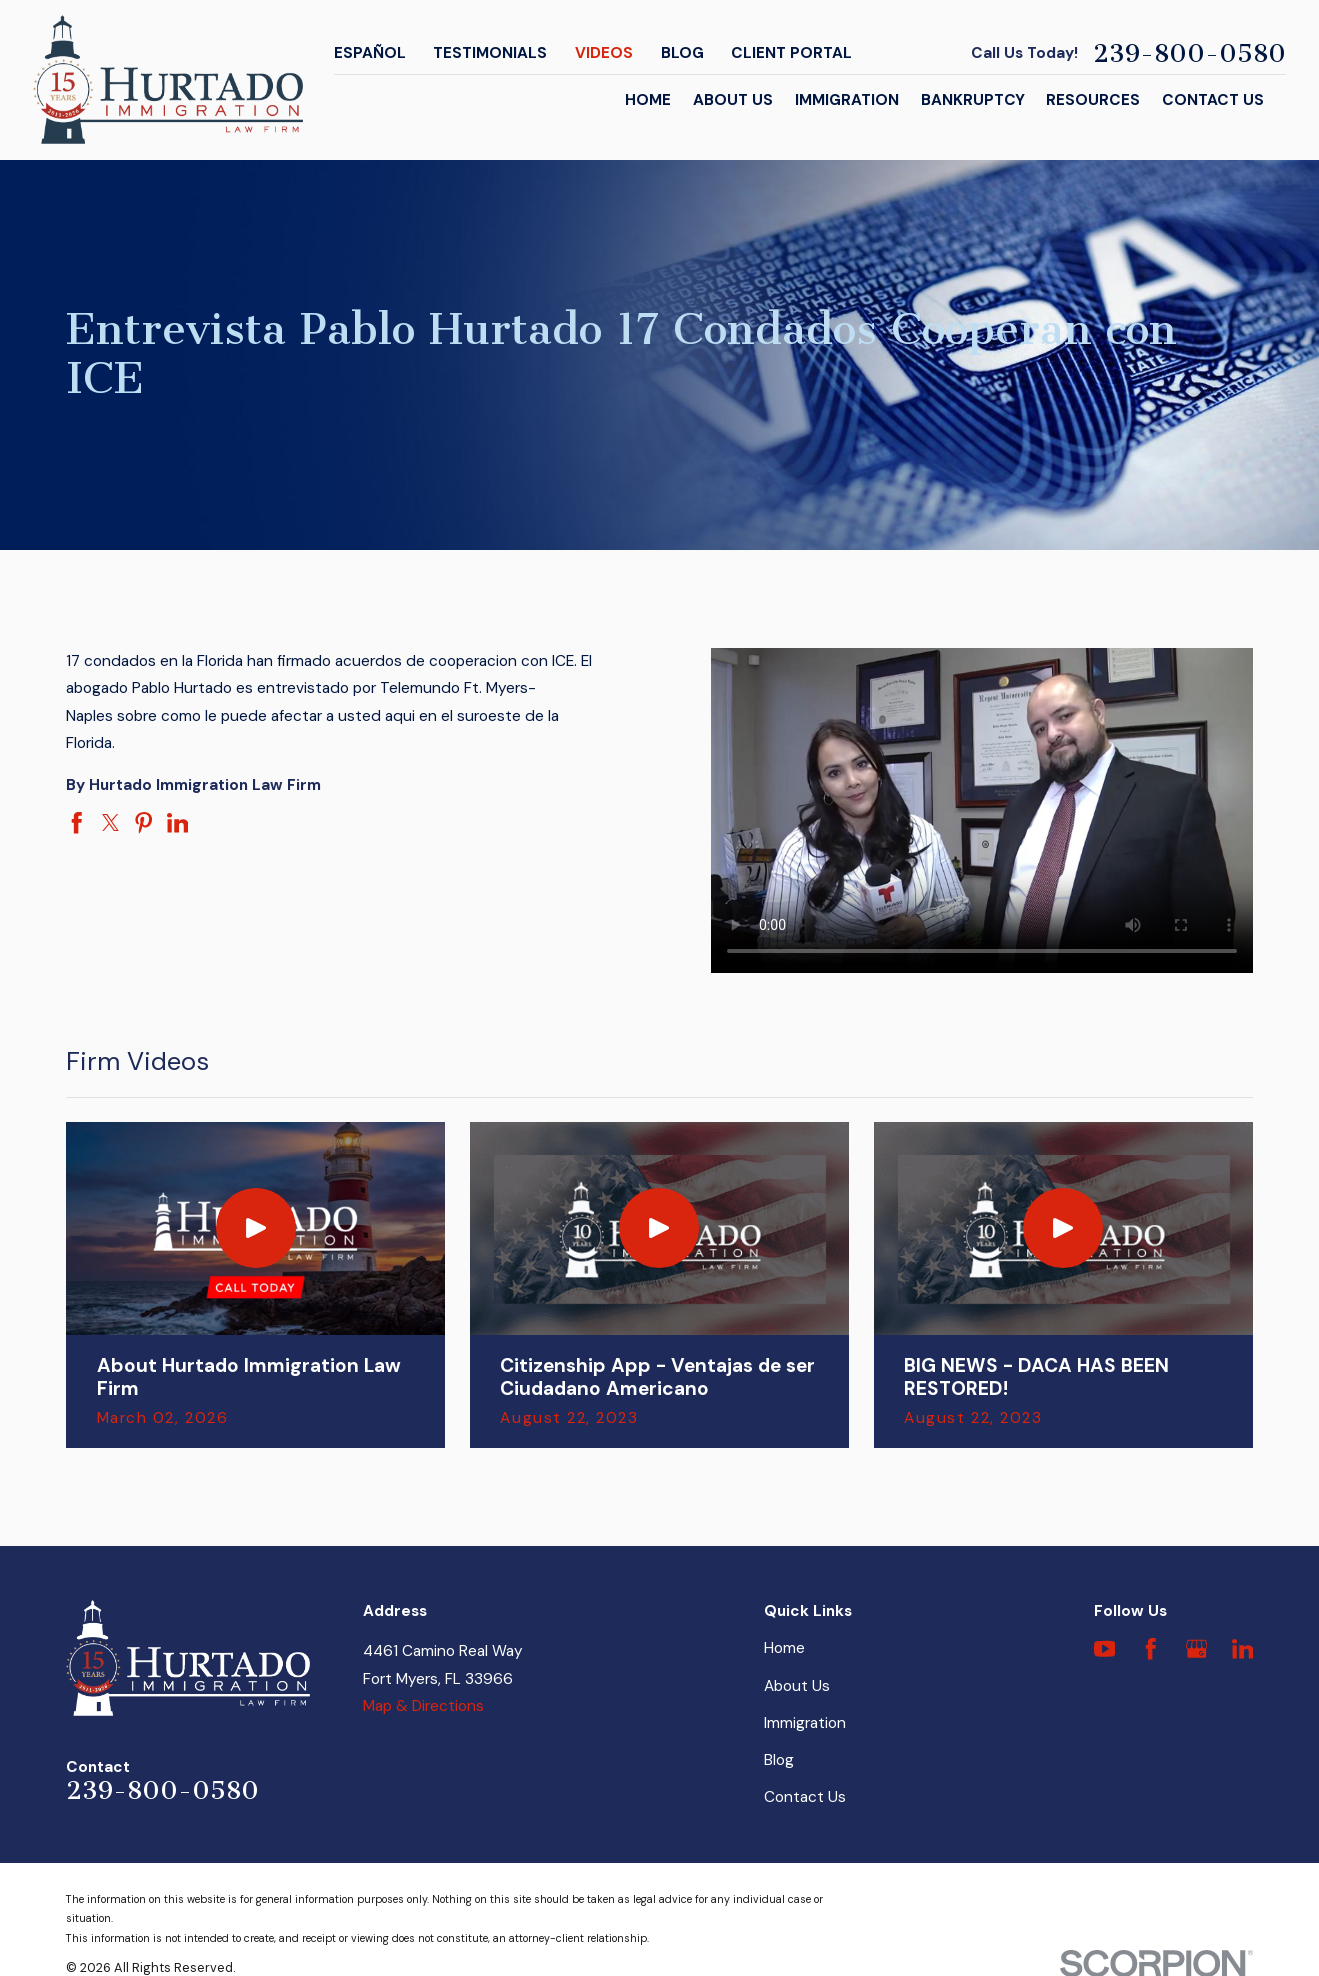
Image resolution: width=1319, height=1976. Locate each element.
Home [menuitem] (648, 100)
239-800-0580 (1189, 53)
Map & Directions (423, 1706)
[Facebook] (1151, 1649)
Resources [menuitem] (1093, 100)
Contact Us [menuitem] (1213, 100)
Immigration (805, 1723)
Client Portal (791, 53)
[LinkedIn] (1243, 1649)
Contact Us (805, 1797)
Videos (604, 53)
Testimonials (490, 53)
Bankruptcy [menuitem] (973, 100)
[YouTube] (1105, 1649)
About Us (797, 1686)
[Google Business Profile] (1197, 1649)
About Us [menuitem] (733, 100)
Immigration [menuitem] (847, 100)
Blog (682, 53)
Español (370, 53)
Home (784, 1648)
